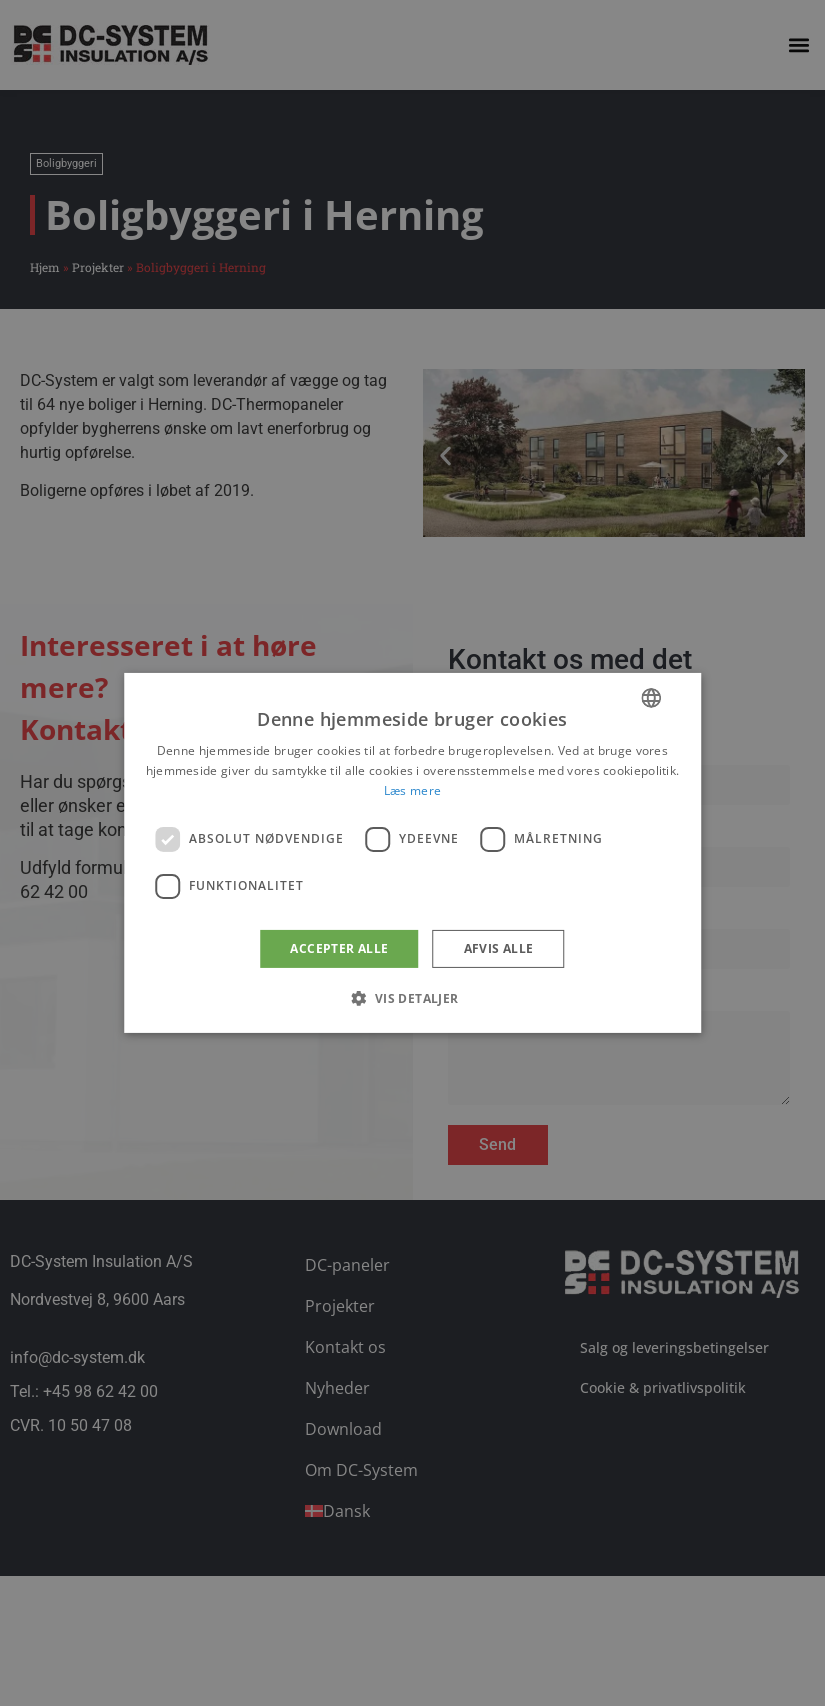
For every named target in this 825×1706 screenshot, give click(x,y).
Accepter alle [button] (339, 948)
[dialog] (412, 853)
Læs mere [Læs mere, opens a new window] (412, 790)
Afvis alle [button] (499, 948)
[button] (412, 998)
